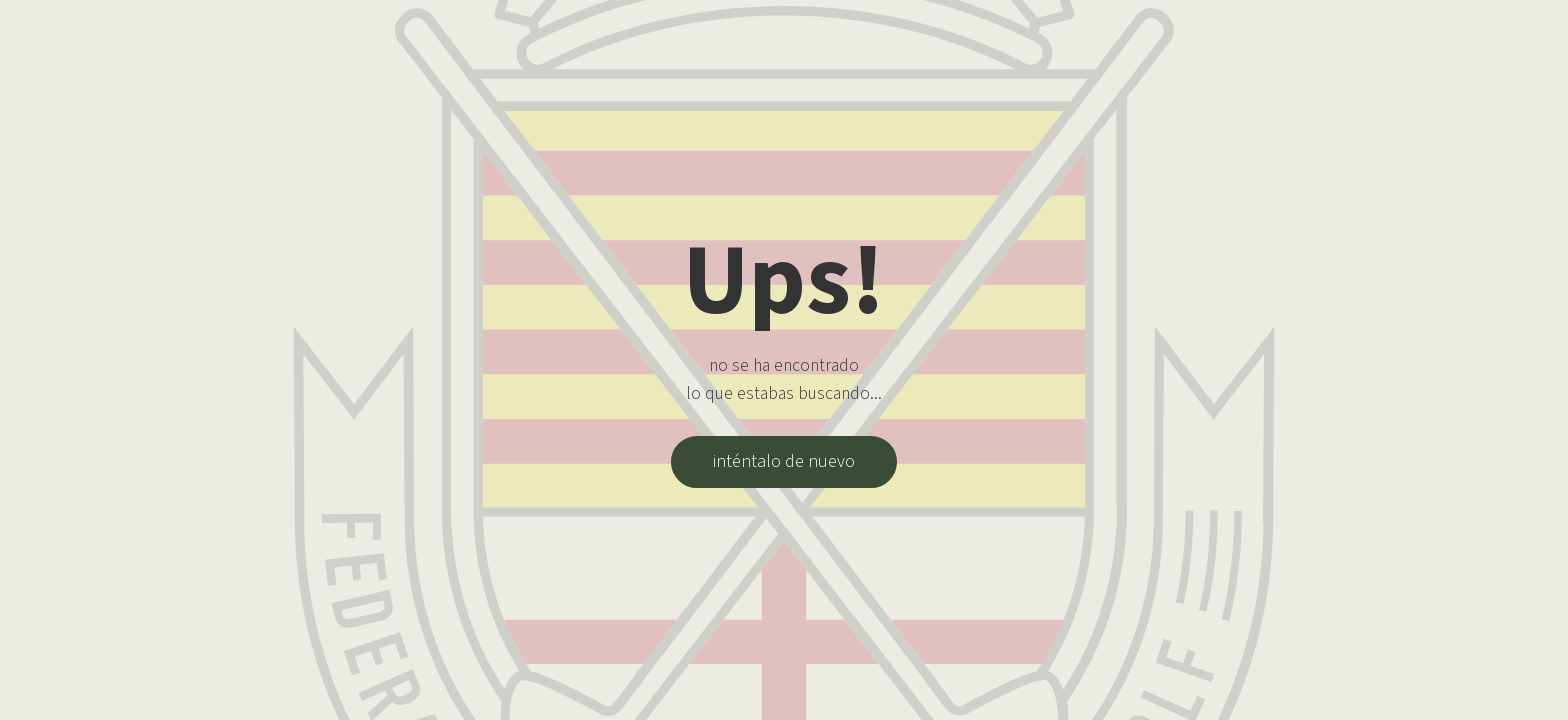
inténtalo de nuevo (784, 461)
